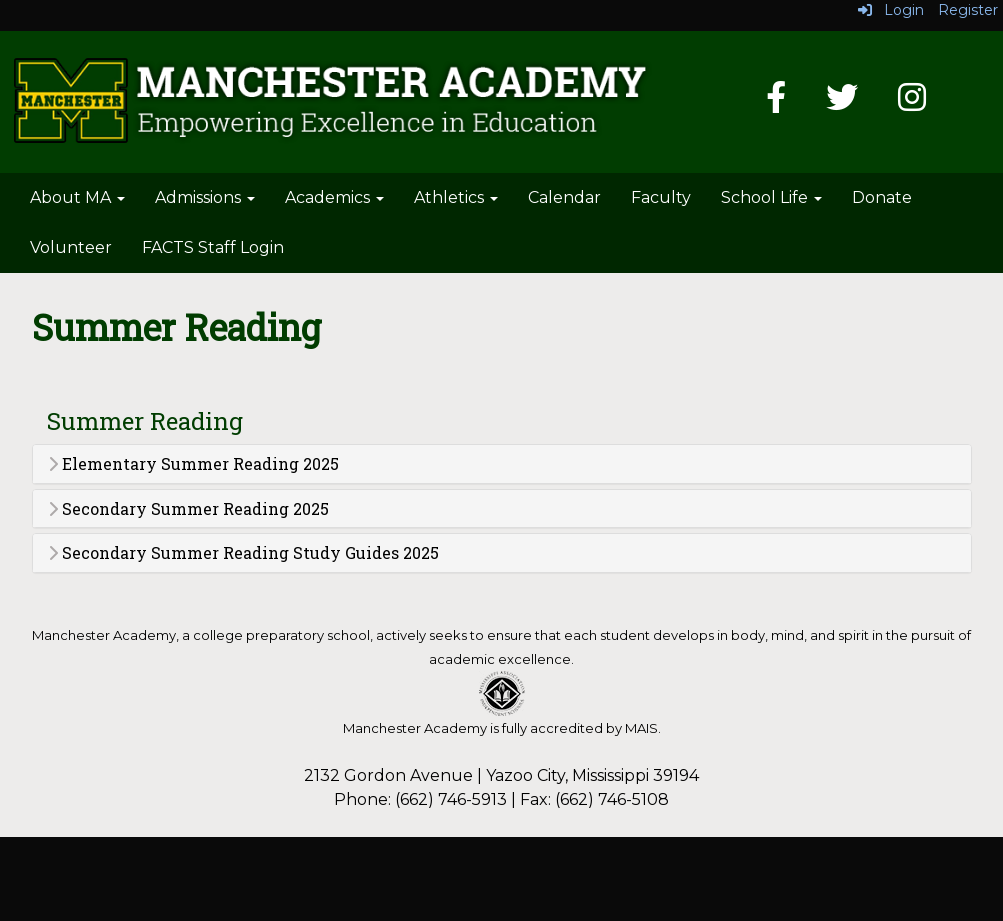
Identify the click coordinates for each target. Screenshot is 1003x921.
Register (968, 10)
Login (891, 10)
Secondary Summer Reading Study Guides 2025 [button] (243, 553)
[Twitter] (842, 103)
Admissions (205, 197)
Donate (882, 197)
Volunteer (71, 247)
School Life (771, 197)
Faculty (661, 197)
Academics (334, 197)
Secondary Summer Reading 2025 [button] (188, 509)
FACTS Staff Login (213, 247)
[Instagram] (912, 103)
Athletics (456, 197)
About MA (77, 197)
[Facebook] (776, 103)
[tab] (502, 464)
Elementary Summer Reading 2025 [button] (193, 464)
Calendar (564, 197)
